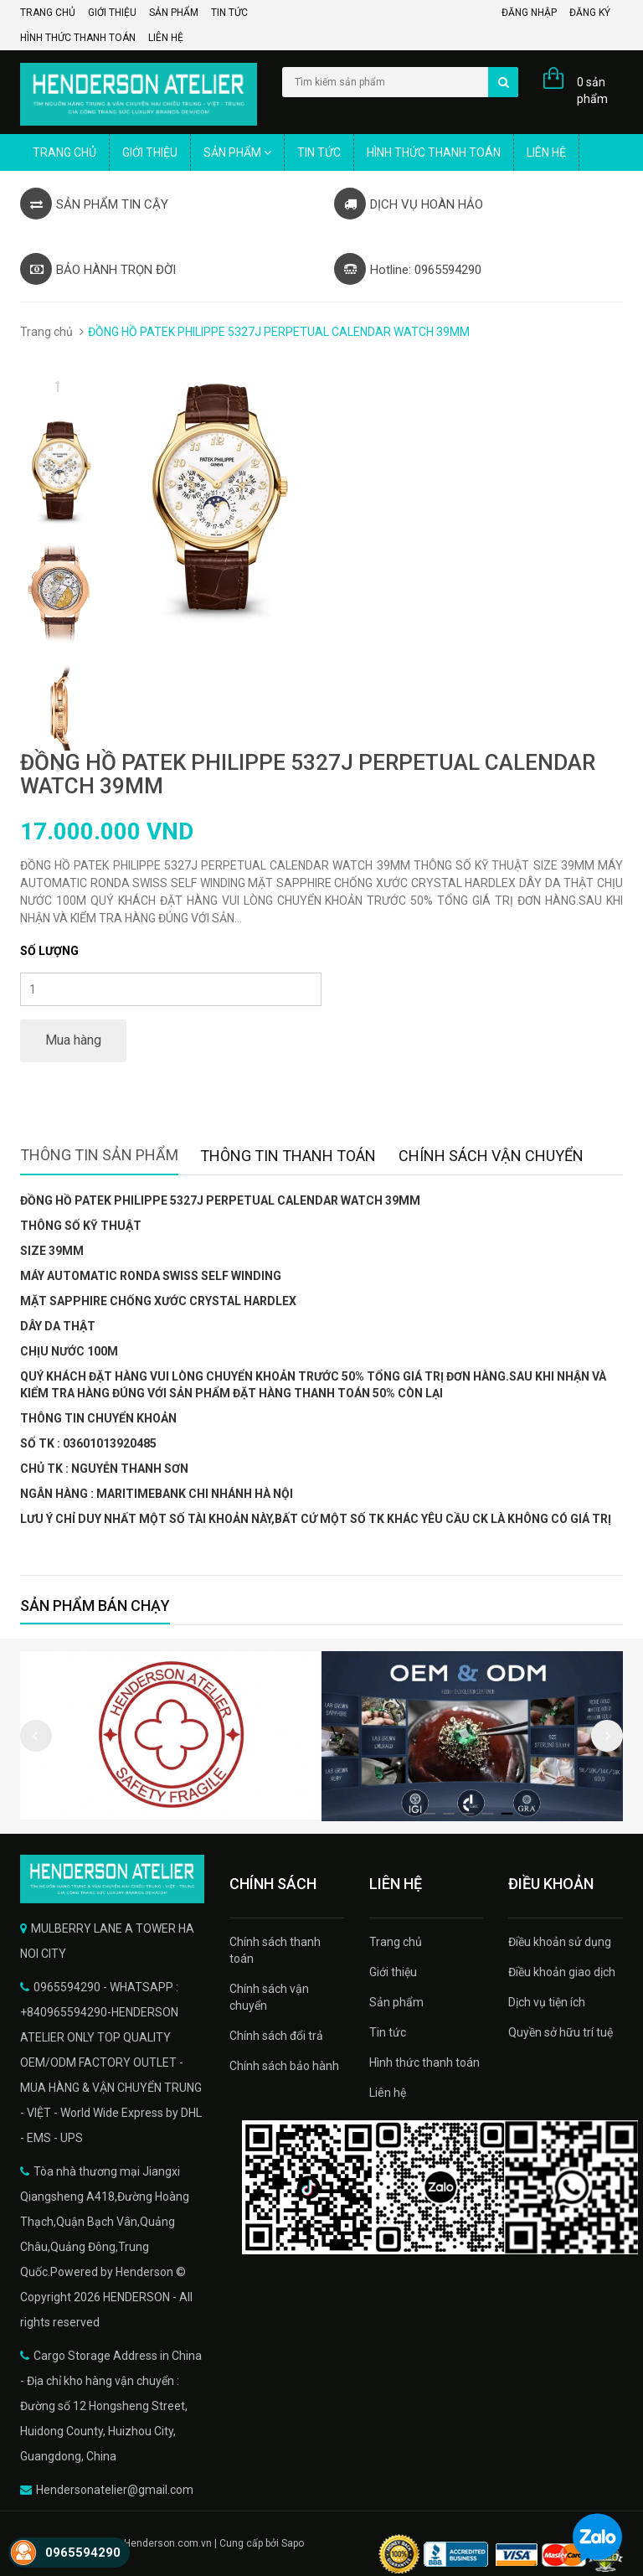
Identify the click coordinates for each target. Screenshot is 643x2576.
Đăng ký (589, 12)
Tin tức (229, 12)
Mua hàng (73, 1040)
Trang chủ (47, 12)
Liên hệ (165, 38)
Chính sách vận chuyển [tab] (491, 1155)
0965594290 (83, 2552)
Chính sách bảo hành (284, 2066)
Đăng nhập (529, 12)
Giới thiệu (112, 12)
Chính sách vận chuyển (269, 1997)
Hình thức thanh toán (78, 38)
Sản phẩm (173, 12)
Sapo (292, 2543)
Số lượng (49, 951)
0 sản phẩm (592, 90)
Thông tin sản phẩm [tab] (99, 1155)
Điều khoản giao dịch (561, 1972)
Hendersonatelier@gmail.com (114, 2489)
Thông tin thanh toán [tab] (288, 1155)
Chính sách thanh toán (275, 1950)
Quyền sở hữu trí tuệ (560, 2032)
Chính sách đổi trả (276, 2035)
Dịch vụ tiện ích (546, 2002)
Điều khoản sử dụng (559, 1942)
